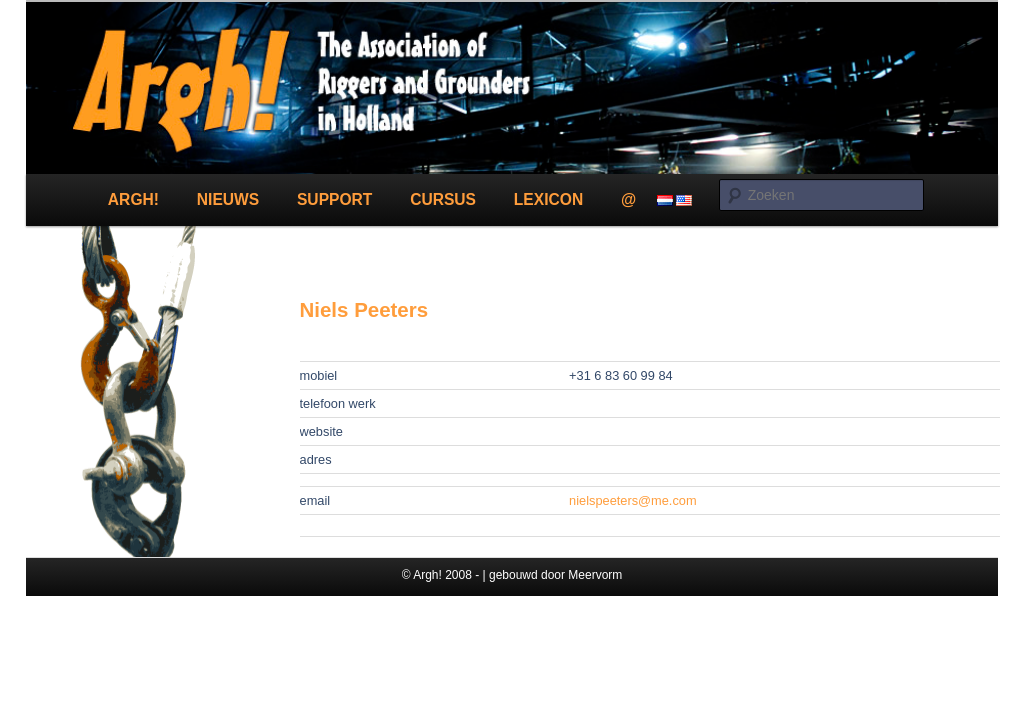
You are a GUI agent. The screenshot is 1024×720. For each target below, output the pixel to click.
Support (334, 199)
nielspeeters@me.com (633, 500)
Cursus (443, 199)
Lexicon (548, 199)
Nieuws (228, 199)
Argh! (133, 199)
